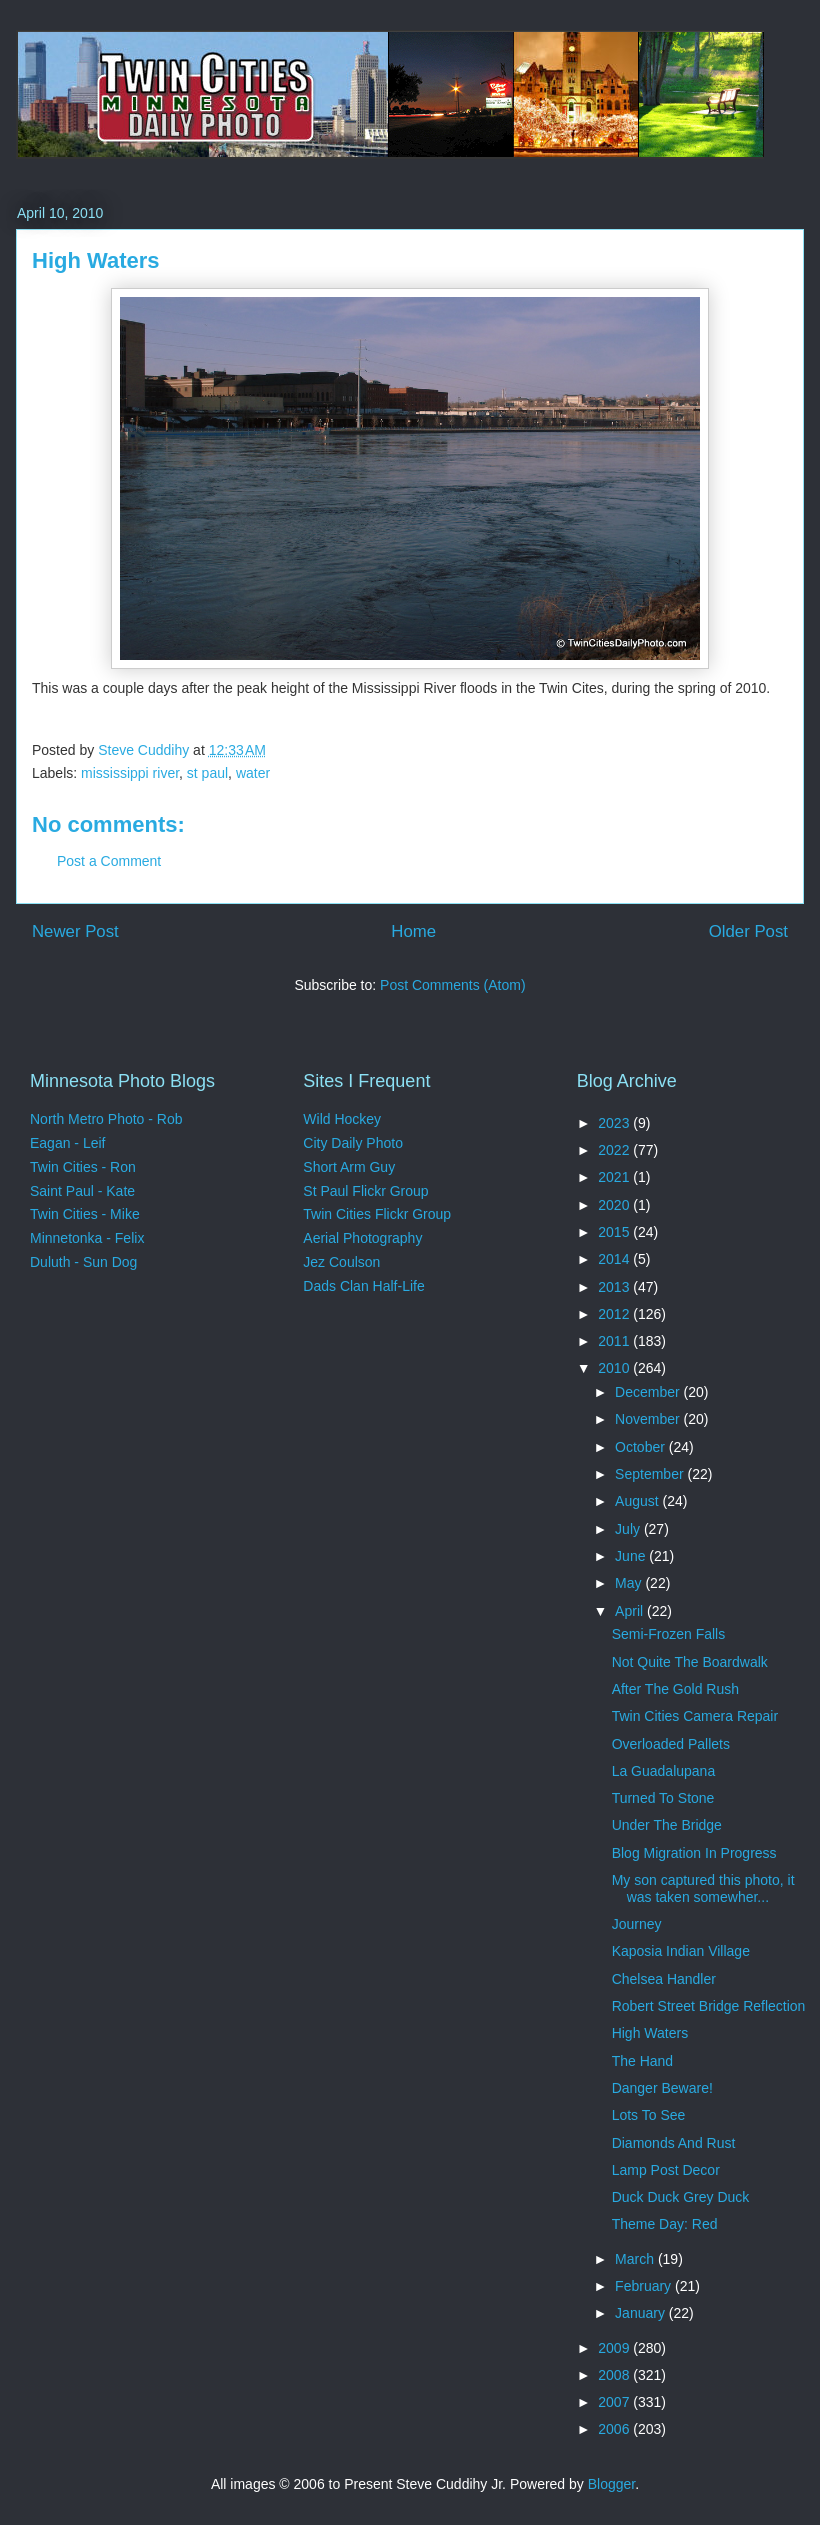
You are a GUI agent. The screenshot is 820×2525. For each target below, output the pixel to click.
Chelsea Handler (664, 1979)
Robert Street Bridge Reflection (709, 2006)
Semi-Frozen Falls (669, 1634)
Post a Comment (109, 861)
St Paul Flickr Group (365, 1191)
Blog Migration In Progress (694, 1853)
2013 (615, 1287)
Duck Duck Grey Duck (681, 2197)
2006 (615, 2429)
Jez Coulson (341, 1262)
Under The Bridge (667, 1825)
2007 (615, 2402)
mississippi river (130, 773)
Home (413, 931)
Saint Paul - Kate (82, 1191)
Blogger (611, 2484)
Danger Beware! (662, 2088)
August (638, 1501)
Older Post (748, 931)
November (649, 1419)
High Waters (650, 2033)
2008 (615, 2375)
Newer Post (75, 931)
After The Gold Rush (675, 1689)
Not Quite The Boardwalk (690, 1662)
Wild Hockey (342, 1119)
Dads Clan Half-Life (363, 1286)
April (631, 1611)
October (642, 1447)
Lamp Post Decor (666, 2170)
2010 (615, 1368)
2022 (615, 1150)
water (253, 773)
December (649, 1392)
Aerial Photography (362, 1238)
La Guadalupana (664, 1771)
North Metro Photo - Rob (106, 1119)
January (642, 2313)
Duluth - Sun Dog (83, 1262)
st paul (207, 773)
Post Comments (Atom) (452, 985)
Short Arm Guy (349, 1167)
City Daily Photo (353, 1143)
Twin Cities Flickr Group (377, 1214)
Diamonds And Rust (674, 2143)
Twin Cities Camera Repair (695, 1716)
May (630, 1583)
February (645, 2286)
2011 (615, 1341)
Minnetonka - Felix (87, 1238)
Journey (637, 1924)
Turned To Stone (663, 1798)
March (636, 2259)
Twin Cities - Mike (85, 1214)
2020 (615, 1205)
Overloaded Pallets (671, 1744)
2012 (615, 1314)
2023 (615, 1123)
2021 (615, 1177)
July (629, 1529)
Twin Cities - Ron (83, 1167)
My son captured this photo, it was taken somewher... (703, 1888)
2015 (615, 1232)
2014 (615, 1259)
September (651, 1474)
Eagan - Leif (68, 1143)
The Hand (642, 2061)
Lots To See (649, 2115)
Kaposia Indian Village (681, 1951)
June (632, 1556)
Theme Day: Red (665, 2224)
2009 (615, 2348)
